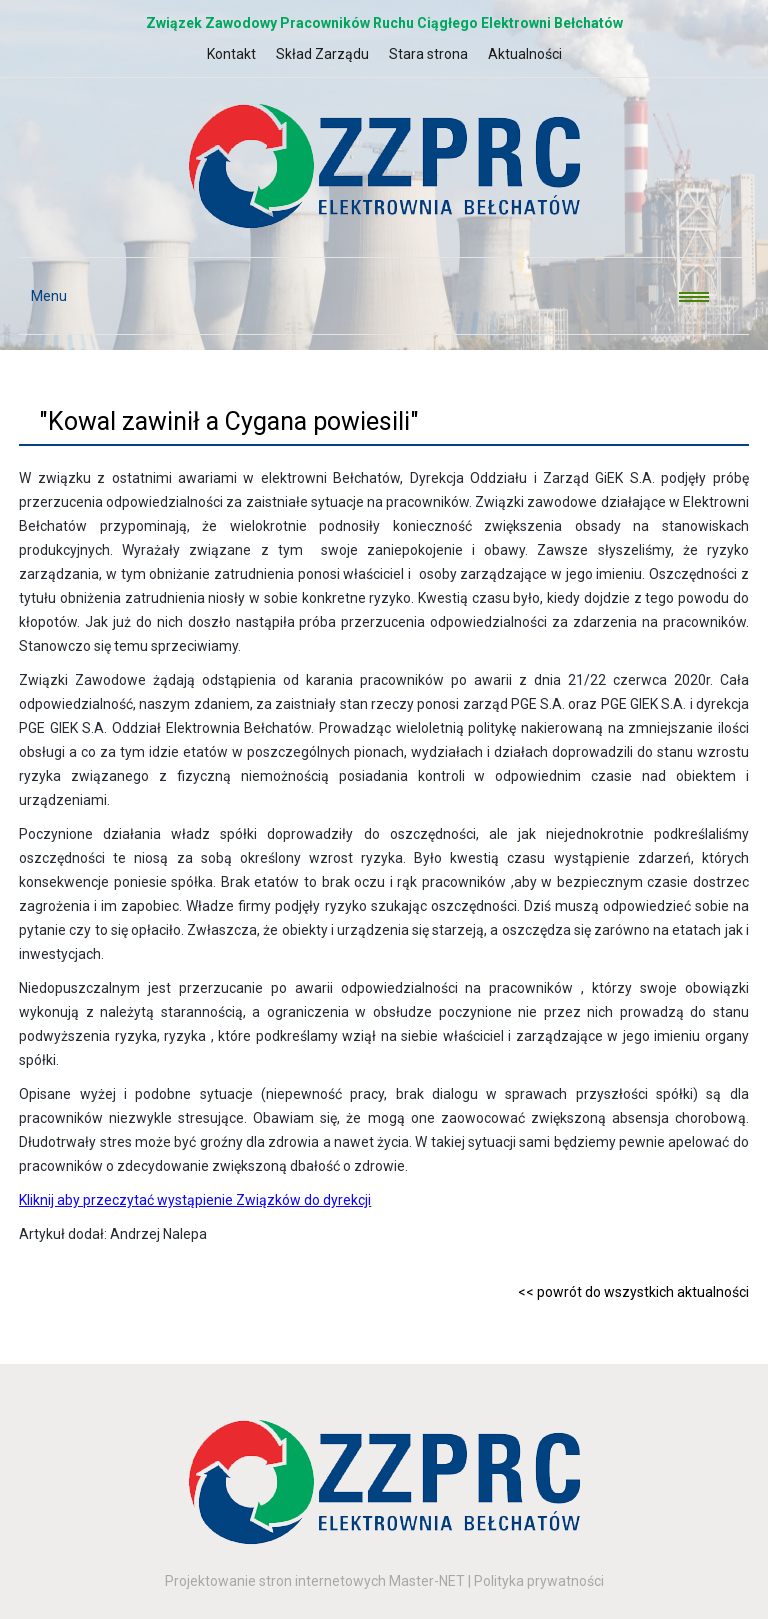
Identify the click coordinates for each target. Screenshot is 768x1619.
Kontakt (231, 54)
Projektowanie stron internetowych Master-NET (315, 1581)
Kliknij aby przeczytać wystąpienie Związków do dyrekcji (195, 1200)
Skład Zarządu (322, 54)
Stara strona (428, 54)
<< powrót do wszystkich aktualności (633, 1292)
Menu (43, 296)
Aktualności (525, 54)
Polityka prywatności (539, 1581)
